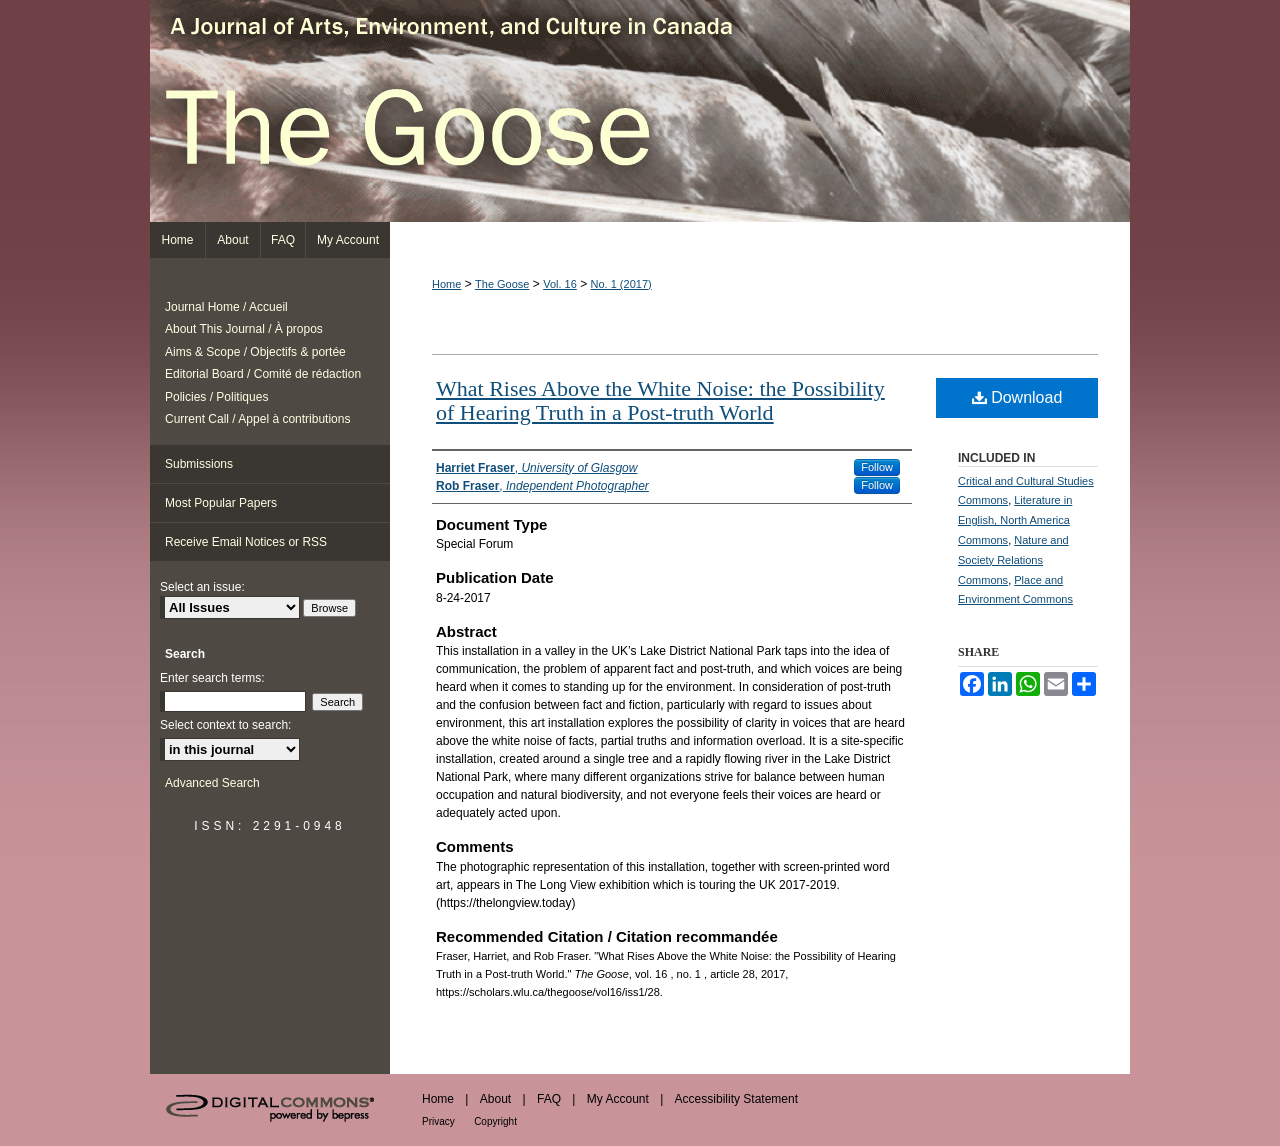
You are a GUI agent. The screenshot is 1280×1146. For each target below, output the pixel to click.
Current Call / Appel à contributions (257, 419)
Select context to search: (225, 725)
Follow (877, 467)
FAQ (549, 1099)
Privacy (438, 1121)
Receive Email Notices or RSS (246, 542)
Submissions (199, 464)
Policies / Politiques (216, 397)
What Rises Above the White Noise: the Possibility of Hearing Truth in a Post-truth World (660, 400)
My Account (618, 1099)
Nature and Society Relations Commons (1013, 560)
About (495, 1099)
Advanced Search (212, 783)
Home (446, 284)
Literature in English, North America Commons (1015, 520)
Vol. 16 (560, 284)
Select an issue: (202, 587)
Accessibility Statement (736, 1099)
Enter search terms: (212, 678)
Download (1017, 397)
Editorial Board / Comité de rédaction (263, 374)
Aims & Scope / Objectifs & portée (255, 352)
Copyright (495, 1121)
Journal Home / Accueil (226, 307)
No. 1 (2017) (621, 284)
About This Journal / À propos (244, 329)
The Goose (640, 111)
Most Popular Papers (221, 503)
